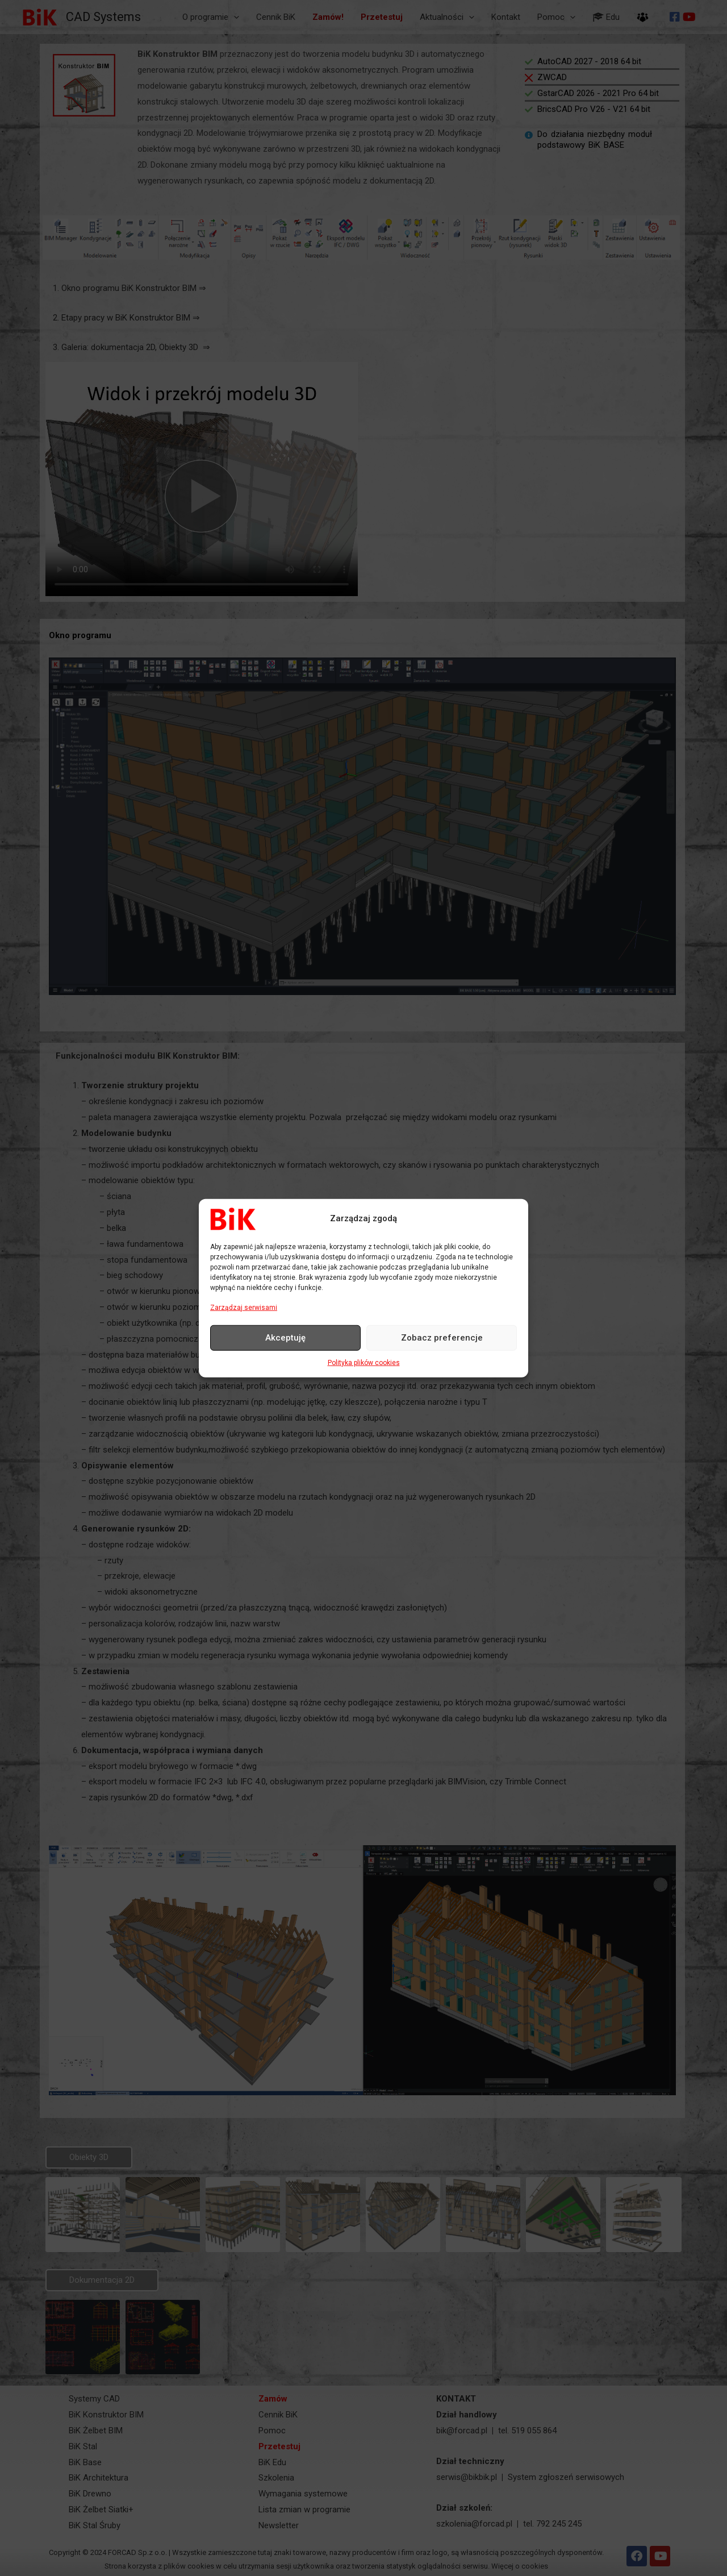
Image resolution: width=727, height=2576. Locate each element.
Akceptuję (285, 1338)
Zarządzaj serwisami (243, 1307)
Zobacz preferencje (442, 1338)
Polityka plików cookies (364, 1363)
